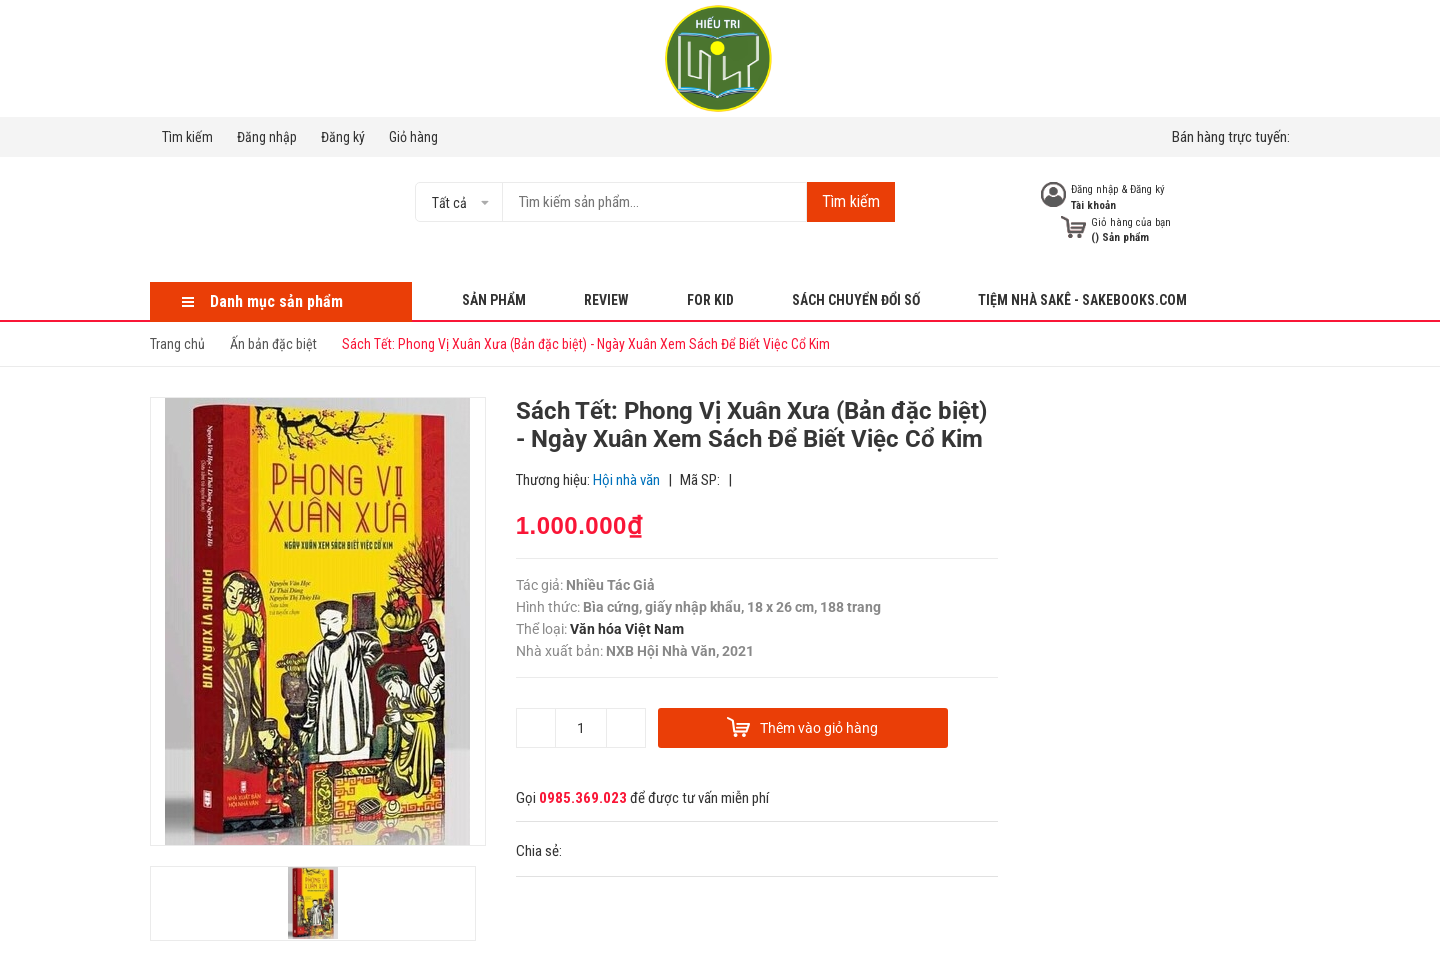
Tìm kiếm (187, 137)
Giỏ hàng (413, 137)
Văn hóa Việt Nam (627, 629)
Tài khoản (1093, 205)
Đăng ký (343, 137)
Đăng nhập (267, 137)
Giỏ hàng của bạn (1131, 222)
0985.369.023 (583, 798)
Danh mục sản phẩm (276, 301)
